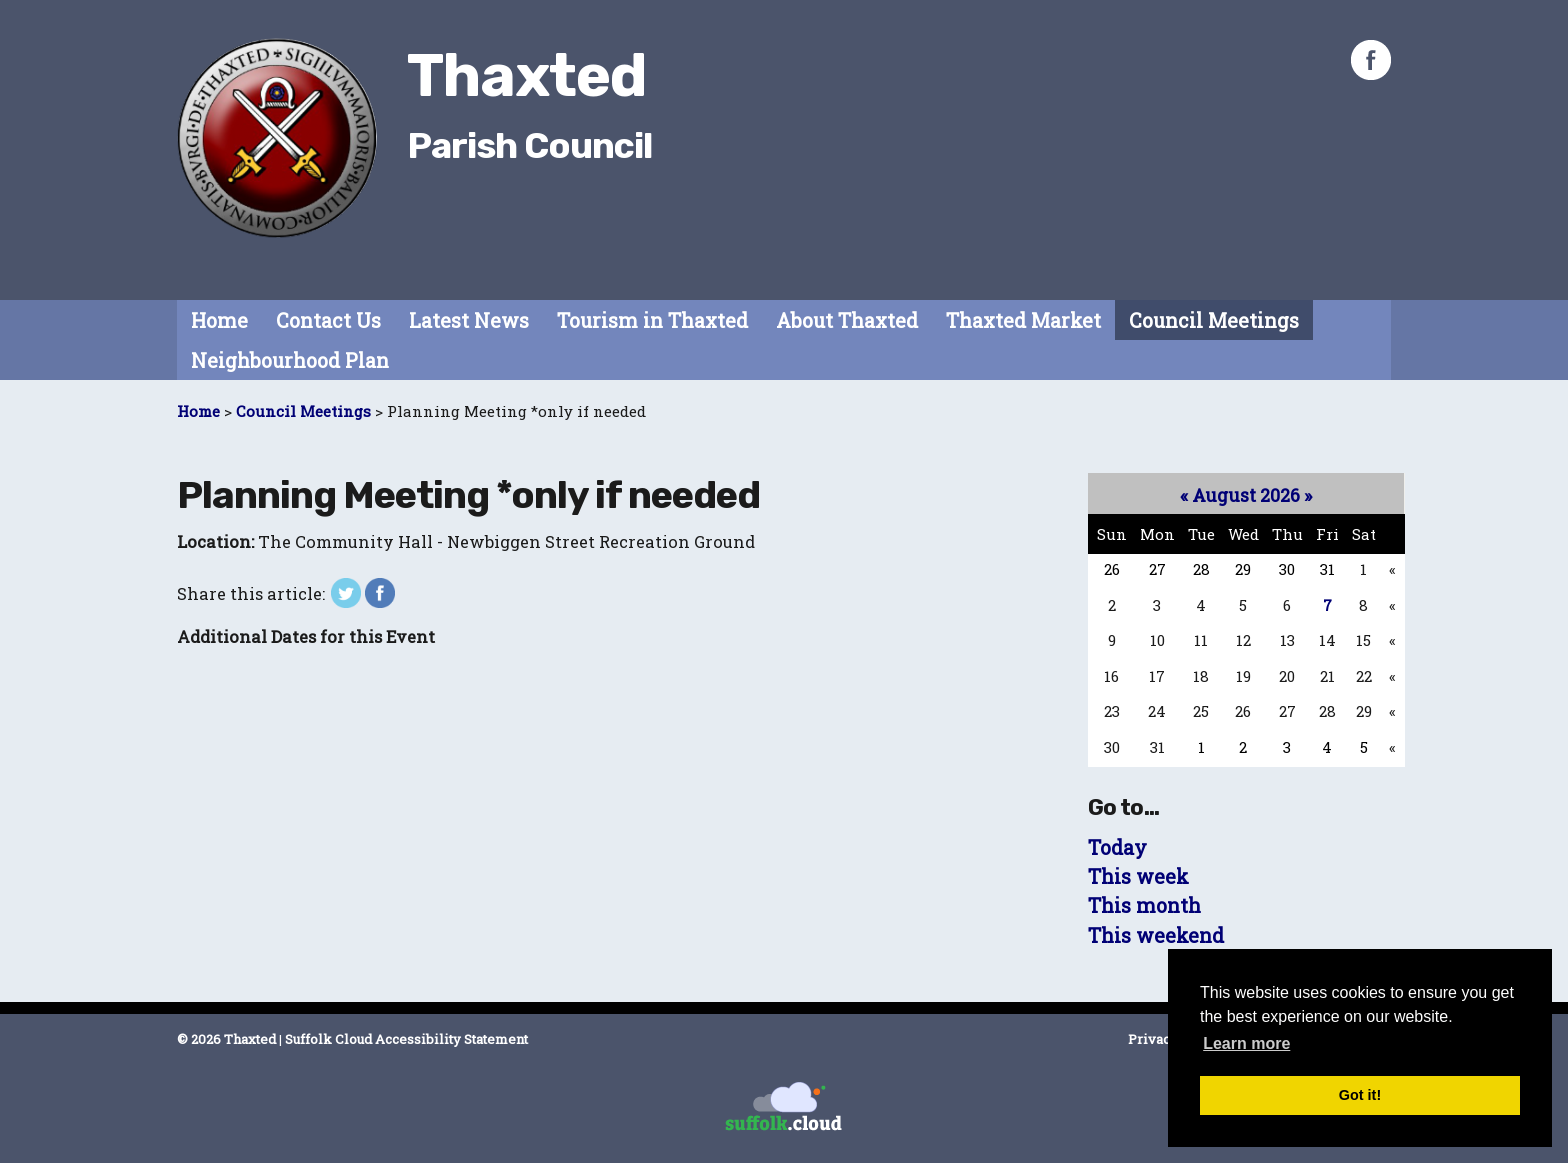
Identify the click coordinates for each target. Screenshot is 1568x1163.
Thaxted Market (1023, 320)
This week (1138, 876)
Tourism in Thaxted (652, 320)
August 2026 (1246, 495)
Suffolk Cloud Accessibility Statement (406, 1039)
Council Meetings (1214, 320)
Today (1117, 847)
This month (1144, 905)
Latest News (469, 320)
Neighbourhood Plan (290, 360)
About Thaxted (847, 320)
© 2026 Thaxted (226, 1039)
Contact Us (328, 320)
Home (219, 320)
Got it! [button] (1360, 1095)
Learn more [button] (1246, 1043)
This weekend (1156, 935)
